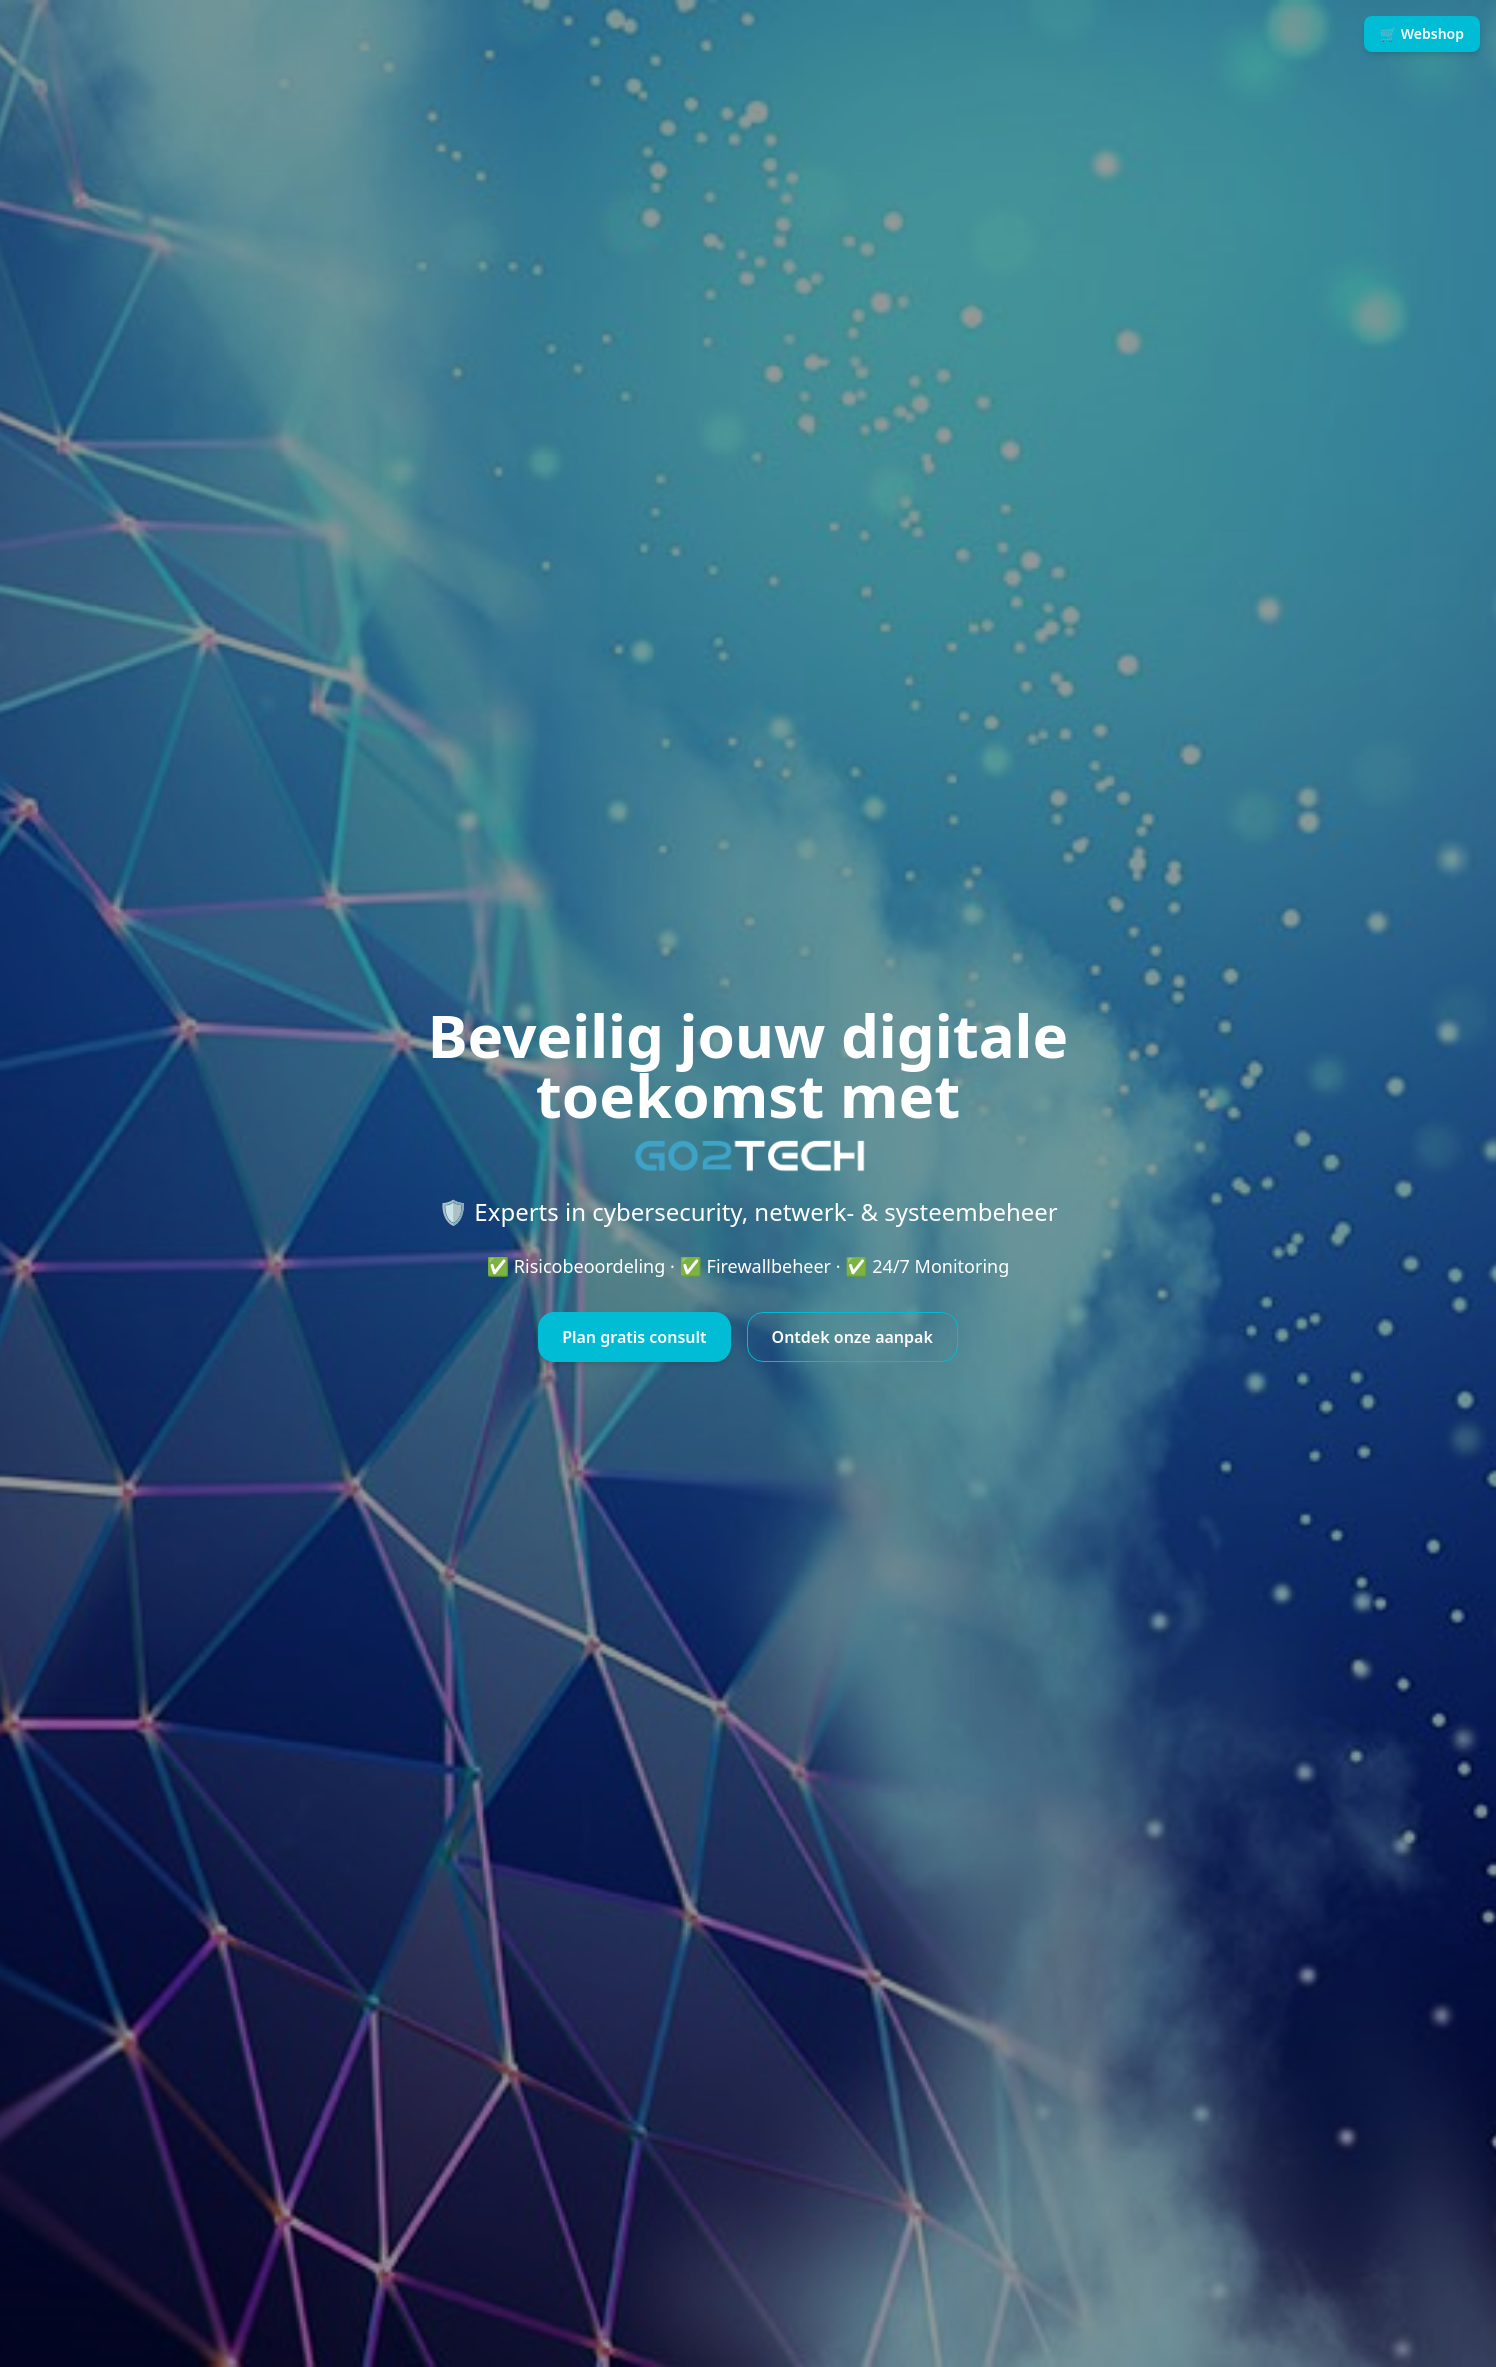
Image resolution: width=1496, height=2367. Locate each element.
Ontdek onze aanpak (852, 1337)
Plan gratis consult (634, 1337)
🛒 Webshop (1422, 33)
